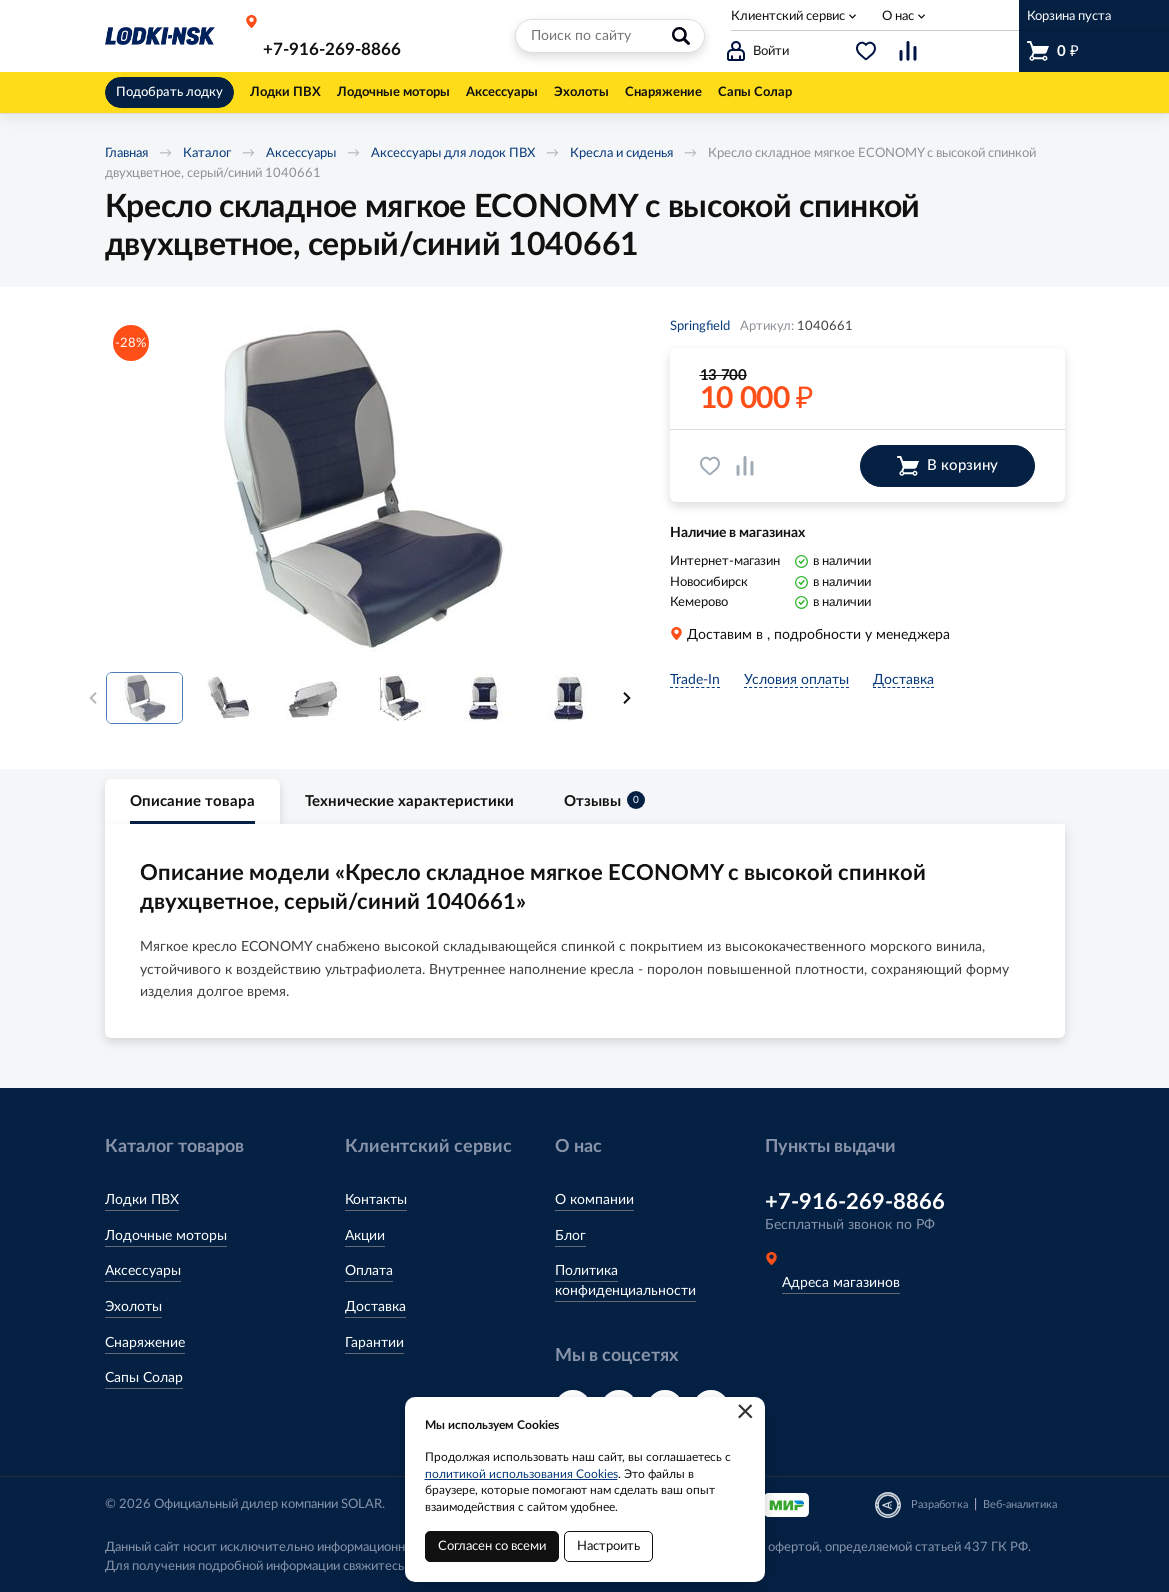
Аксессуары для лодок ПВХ (453, 153)
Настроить (608, 1546)
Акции (365, 1236)
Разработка (939, 1504)
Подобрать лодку (169, 92)
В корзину (947, 466)
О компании (594, 1200)
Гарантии (374, 1343)
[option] (360, 487)
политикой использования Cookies (521, 1474)
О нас (898, 16)
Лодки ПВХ (142, 1200)
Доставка (375, 1307)
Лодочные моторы (166, 1236)
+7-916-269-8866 (332, 49)
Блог (570, 1236)
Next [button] (627, 698)
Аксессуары (301, 153)
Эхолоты (133, 1307)
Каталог (207, 153)
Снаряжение (145, 1343)
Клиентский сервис (788, 16)
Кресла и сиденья (621, 153)
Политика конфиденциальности (625, 1281)
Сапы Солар (144, 1378)
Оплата (369, 1271)
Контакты (376, 1200)
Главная (126, 153)
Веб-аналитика (1020, 1504)
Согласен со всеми (492, 1546)
